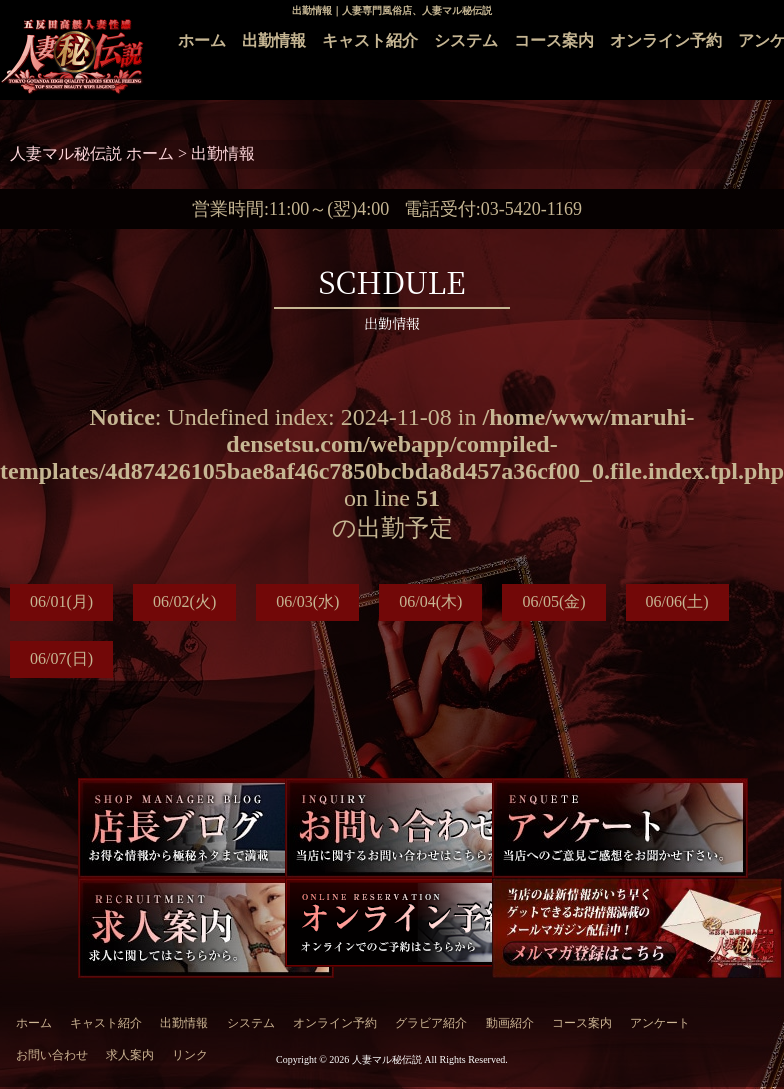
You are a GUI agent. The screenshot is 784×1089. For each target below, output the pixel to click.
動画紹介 (510, 1023)
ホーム (202, 40)
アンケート (660, 1023)
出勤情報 (274, 40)
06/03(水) (307, 601)
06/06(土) (677, 601)
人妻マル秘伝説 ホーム (94, 153)
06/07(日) (61, 658)
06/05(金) (553, 601)
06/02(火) (184, 601)
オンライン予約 (666, 40)
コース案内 (554, 40)
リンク (190, 1055)
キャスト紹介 (370, 40)
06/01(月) (61, 601)
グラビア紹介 (431, 1023)
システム (466, 40)
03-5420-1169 (531, 209)
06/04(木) (430, 601)
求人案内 (130, 1055)
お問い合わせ (52, 1055)
